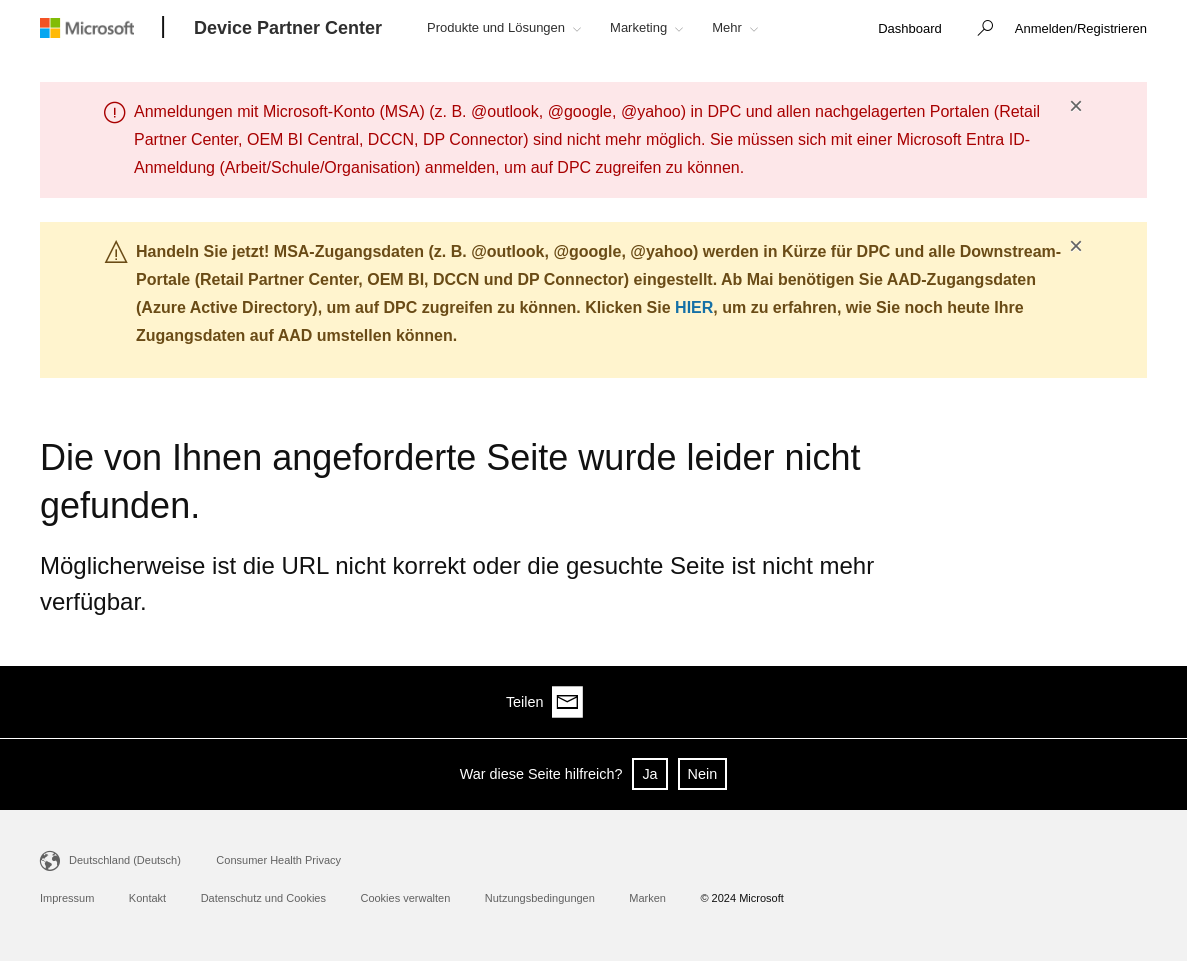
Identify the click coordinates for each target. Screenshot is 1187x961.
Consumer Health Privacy (278, 860)
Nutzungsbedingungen (540, 898)
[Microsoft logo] (102, 27)
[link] (910, 29)
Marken (647, 898)
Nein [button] (703, 774)
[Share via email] (1131, 702)
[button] (980, 30)
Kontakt (147, 898)
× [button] (1076, 106)
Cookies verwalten (405, 898)
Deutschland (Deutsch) (125, 860)
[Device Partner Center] (288, 29)
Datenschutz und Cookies (263, 898)
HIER (694, 307)
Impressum (67, 898)
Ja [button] (649, 774)
